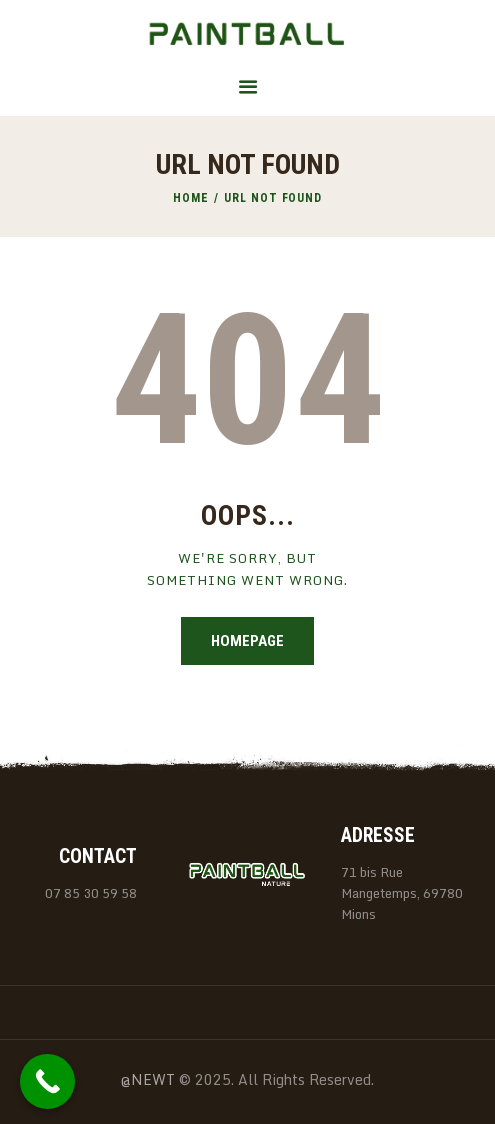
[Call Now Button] (47, 1081)
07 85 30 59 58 (91, 893)
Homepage (247, 641)
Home (191, 198)
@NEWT (148, 1079)
